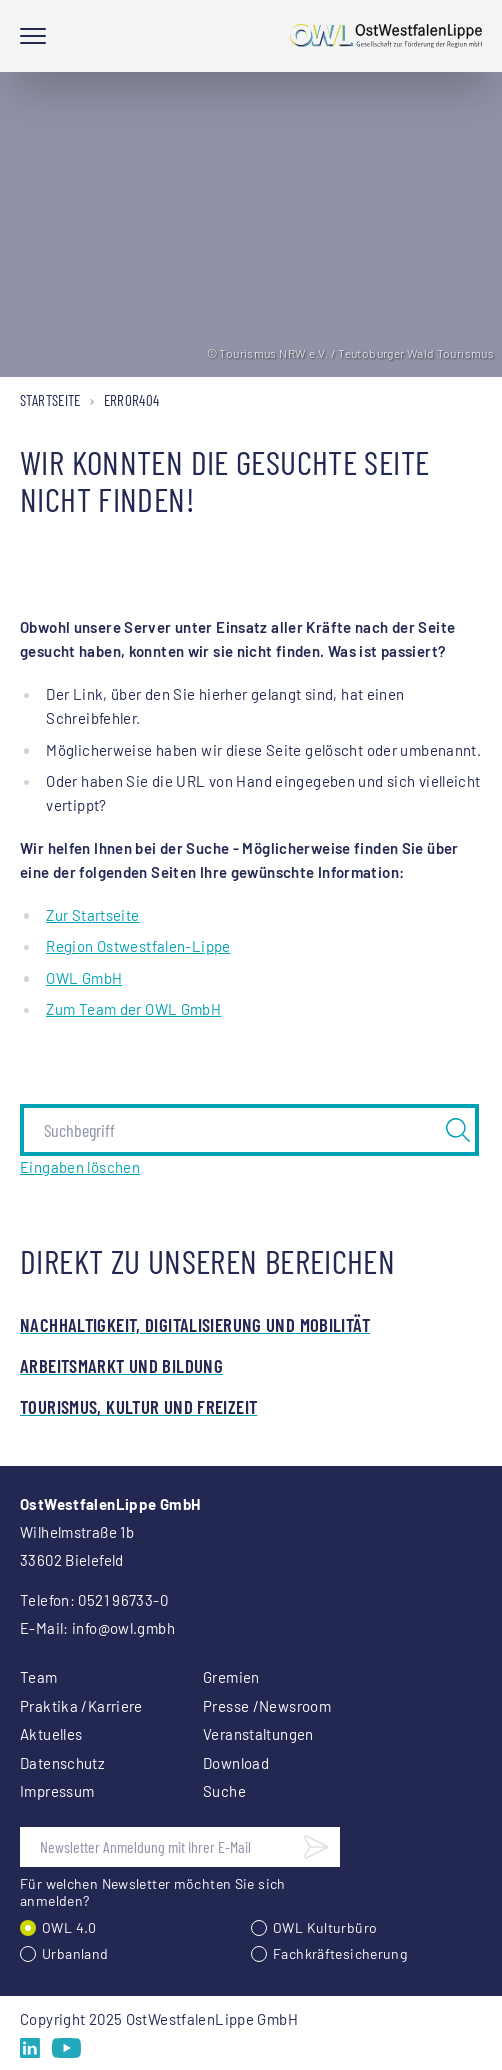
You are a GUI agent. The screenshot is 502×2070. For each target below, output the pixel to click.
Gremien (231, 1677)
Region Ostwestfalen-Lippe (138, 946)
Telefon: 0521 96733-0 (94, 1600)
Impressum (57, 1791)
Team (39, 1677)
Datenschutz (62, 1763)
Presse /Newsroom (267, 1706)
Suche (224, 1791)
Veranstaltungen (258, 1734)
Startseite (50, 400)
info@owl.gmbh (123, 1628)
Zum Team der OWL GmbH (133, 1009)
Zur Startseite (92, 915)
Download (236, 1763)
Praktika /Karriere (81, 1706)
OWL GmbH (84, 978)
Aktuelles (51, 1734)
